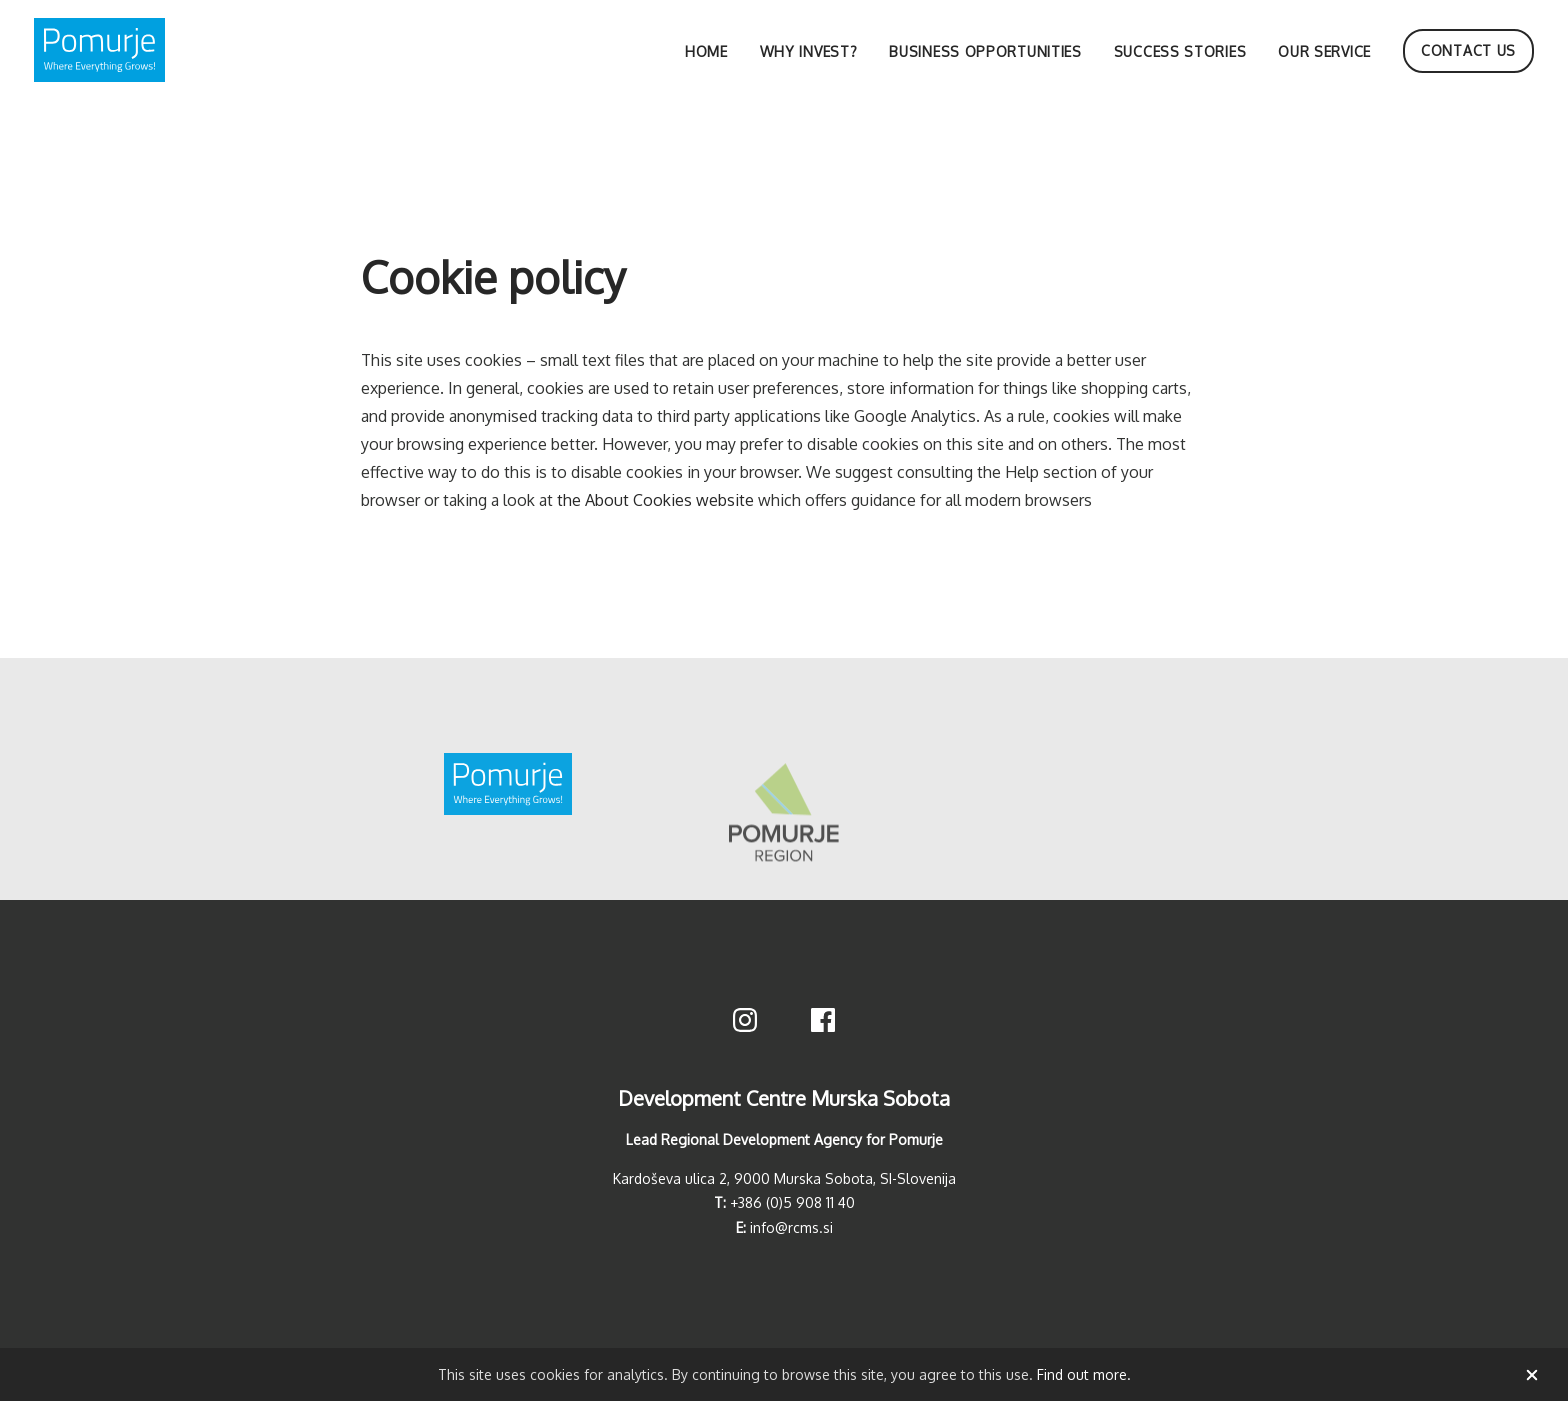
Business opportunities (985, 51)
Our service (1324, 51)
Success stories (1180, 51)
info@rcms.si (791, 1227)
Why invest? (809, 51)
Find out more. (1084, 1374)
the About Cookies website (655, 500)
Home (706, 51)
